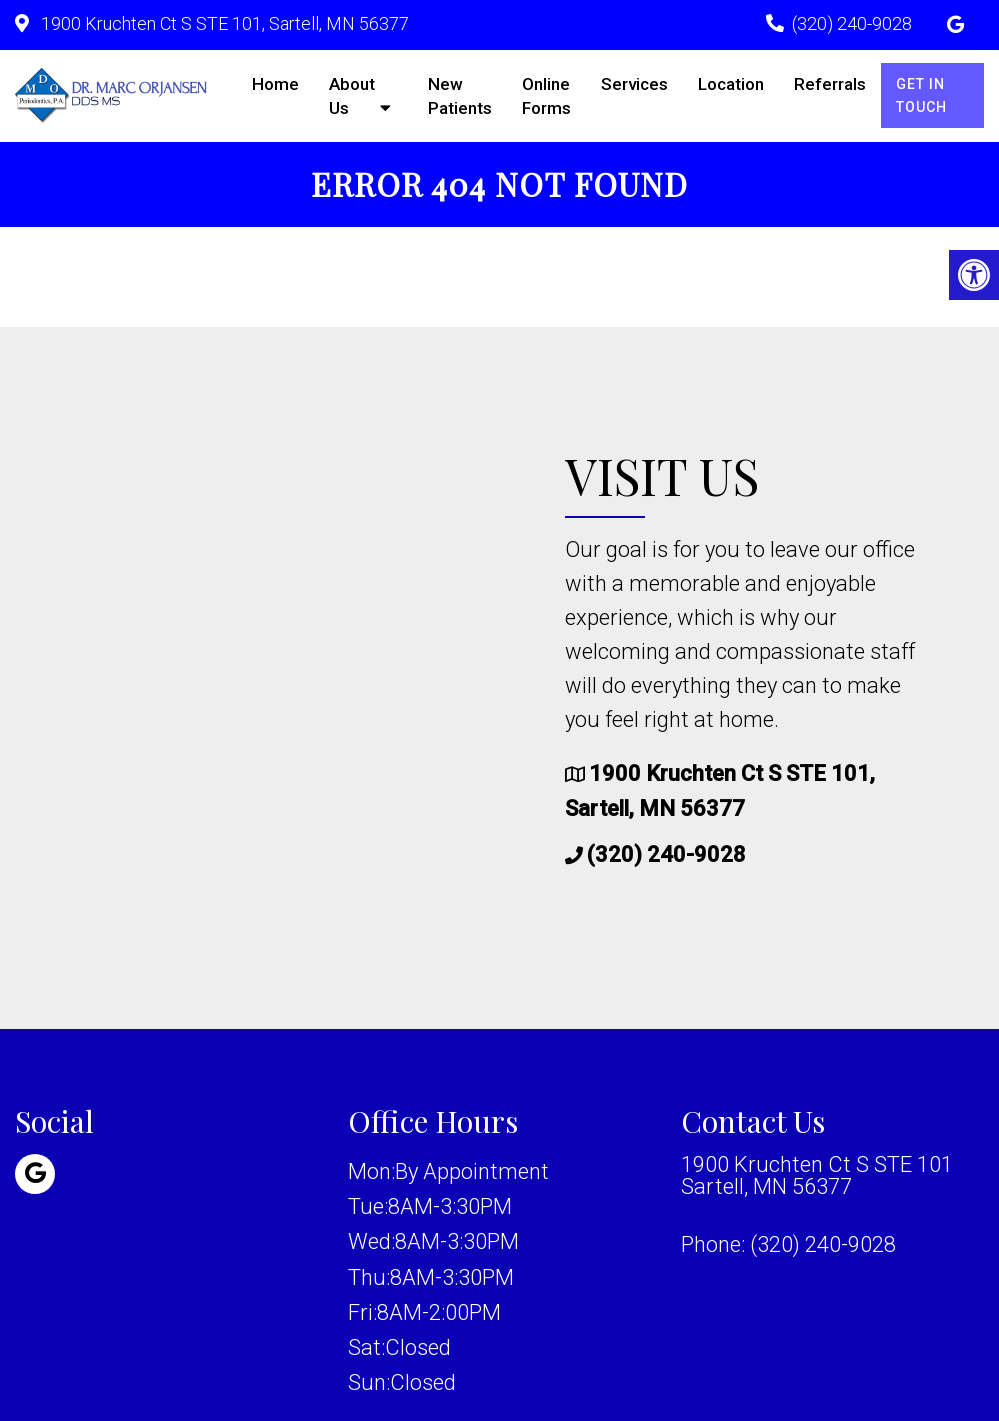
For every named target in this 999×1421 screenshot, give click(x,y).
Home (275, 84)
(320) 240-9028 (852, 23)
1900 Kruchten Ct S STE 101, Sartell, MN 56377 (223, 23)
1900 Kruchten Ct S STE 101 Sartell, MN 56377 (817, 1176)
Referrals (830, 84)
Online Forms (546, 96)
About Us (352, 96)
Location (731, 84)
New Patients (460, 96)
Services (634, 84)
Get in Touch (921, 95)
